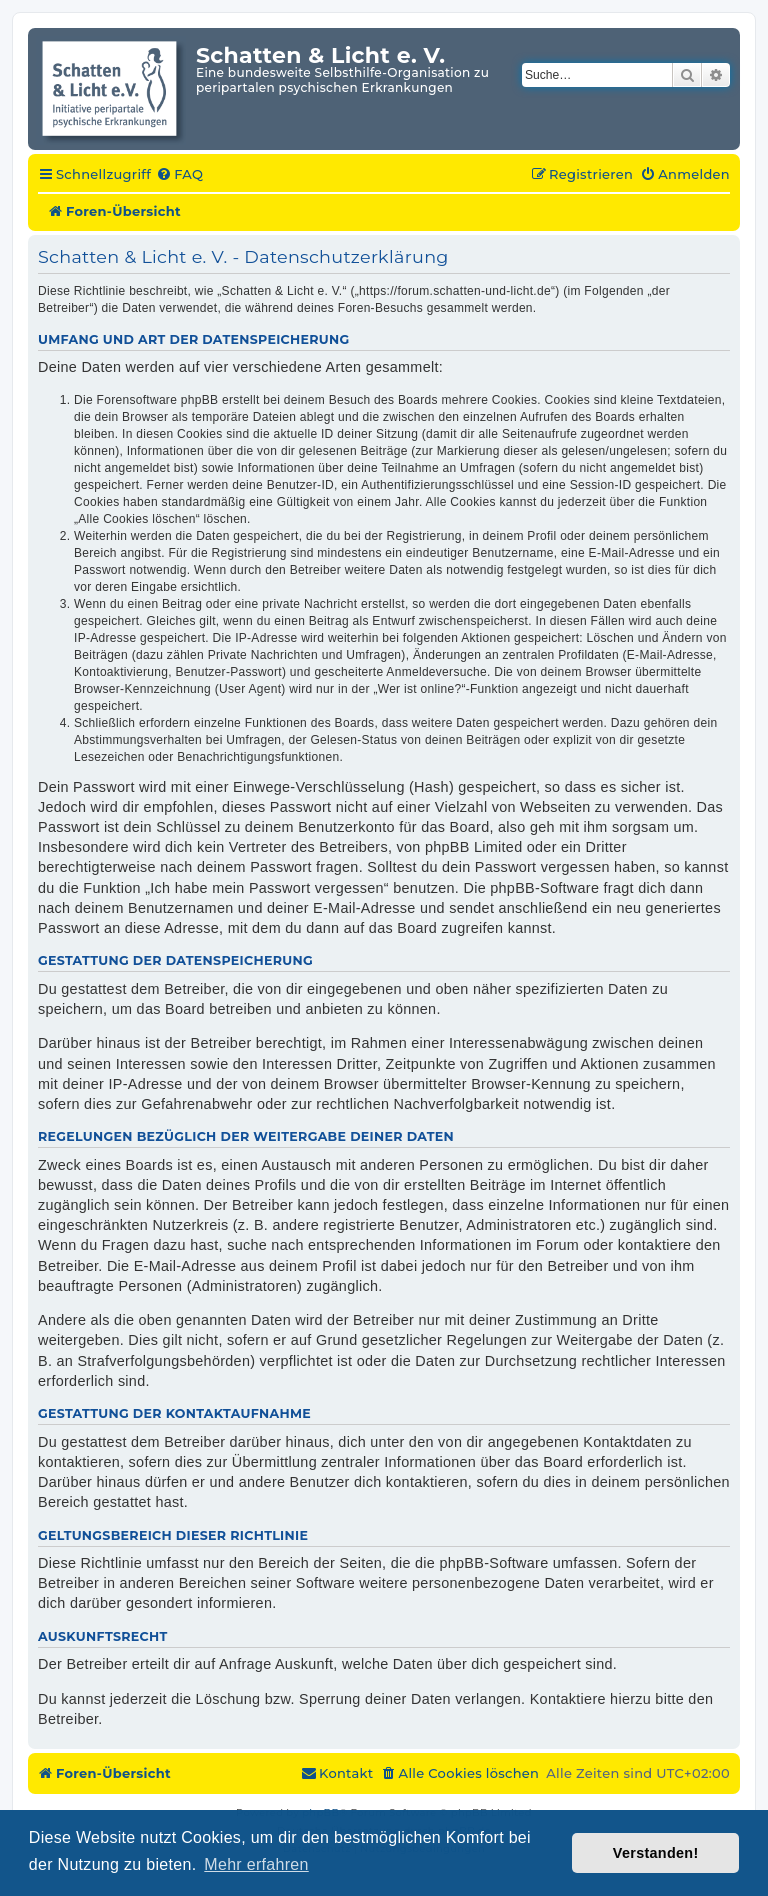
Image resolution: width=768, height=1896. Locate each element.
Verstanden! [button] (656, 1853)
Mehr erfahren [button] (256, 1864)
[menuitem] (179, 175)
